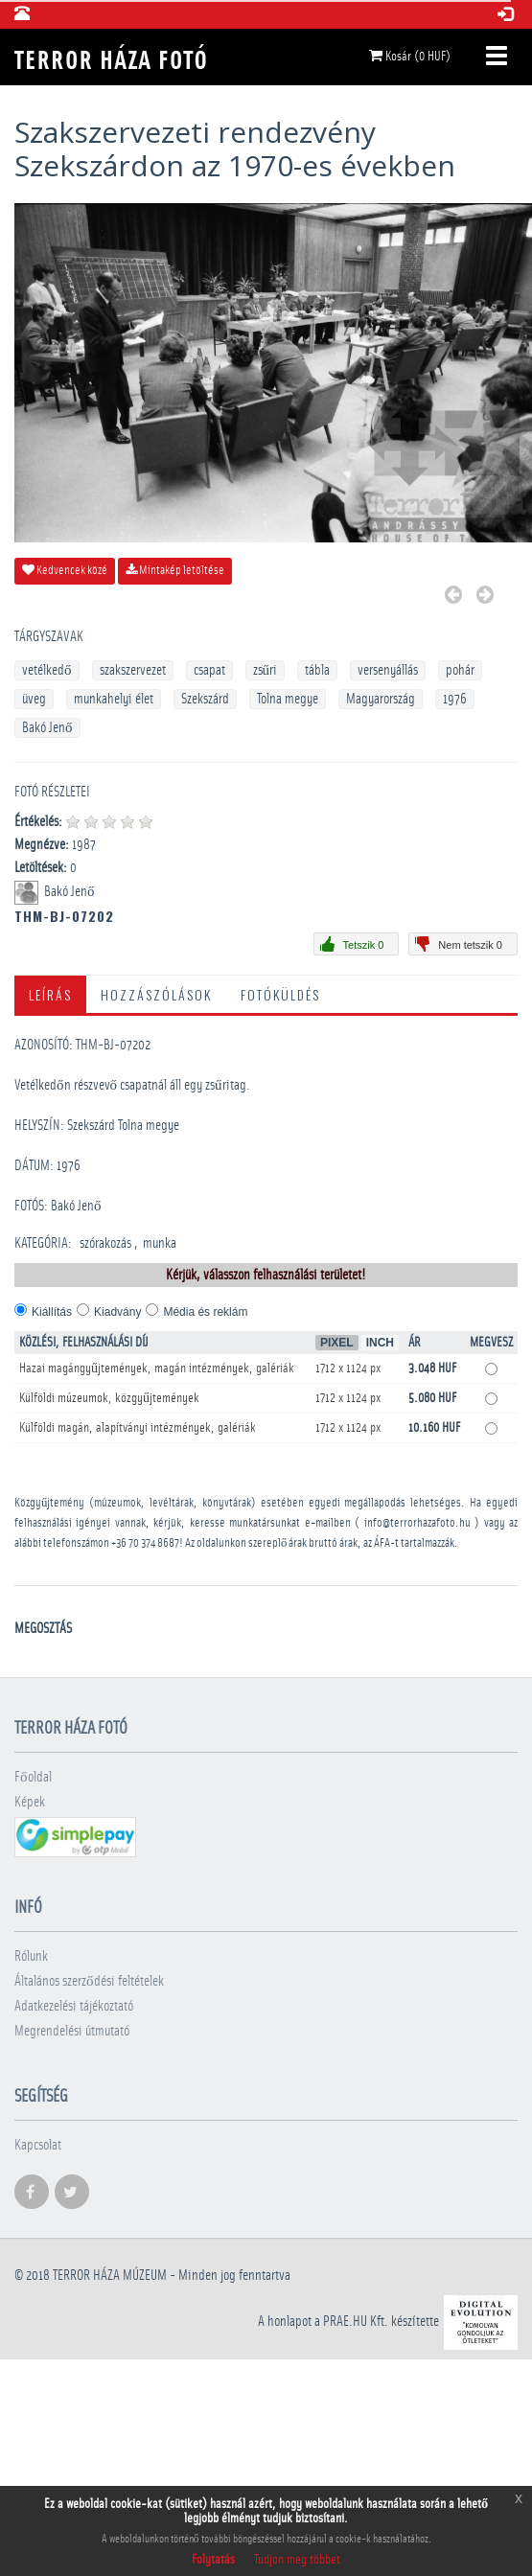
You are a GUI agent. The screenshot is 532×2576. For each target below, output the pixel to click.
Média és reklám (205, 1312)
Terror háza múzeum (110, 2275)
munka (159, 1243)
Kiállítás (52, 1312)
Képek (29, 1802)
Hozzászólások (156, 994)
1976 (455, 699)
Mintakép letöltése (175, 570)
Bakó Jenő (47, 728)
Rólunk (31, 1956)
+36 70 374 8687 (145, 1543)
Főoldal (33, 1777)
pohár (460, 670)
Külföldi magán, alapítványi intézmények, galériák (137, 1428)
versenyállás (388, 670)
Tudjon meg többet (297, 2559)
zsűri (265, 670)
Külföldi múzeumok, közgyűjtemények (109, 1398)
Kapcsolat (37, 2145)
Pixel (337, 1342)
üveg (34, 699)
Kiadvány (117, 1312)
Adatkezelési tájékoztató (73, 2006)
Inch (380, 1342)
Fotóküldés (280, 994)
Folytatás (213, 2559)
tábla (317, 670)
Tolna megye (287, 699)
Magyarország (380, 699)
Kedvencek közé (64, 570)
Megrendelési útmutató (71, 2031)
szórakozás (105, 1243)
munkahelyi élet (113, 699)
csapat (209, 670)
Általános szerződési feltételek (89, 1981)
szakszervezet (133, 670)
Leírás (50, 994)
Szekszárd (205, 699)
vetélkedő (47, 670)
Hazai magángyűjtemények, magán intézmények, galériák (156, 1368)
